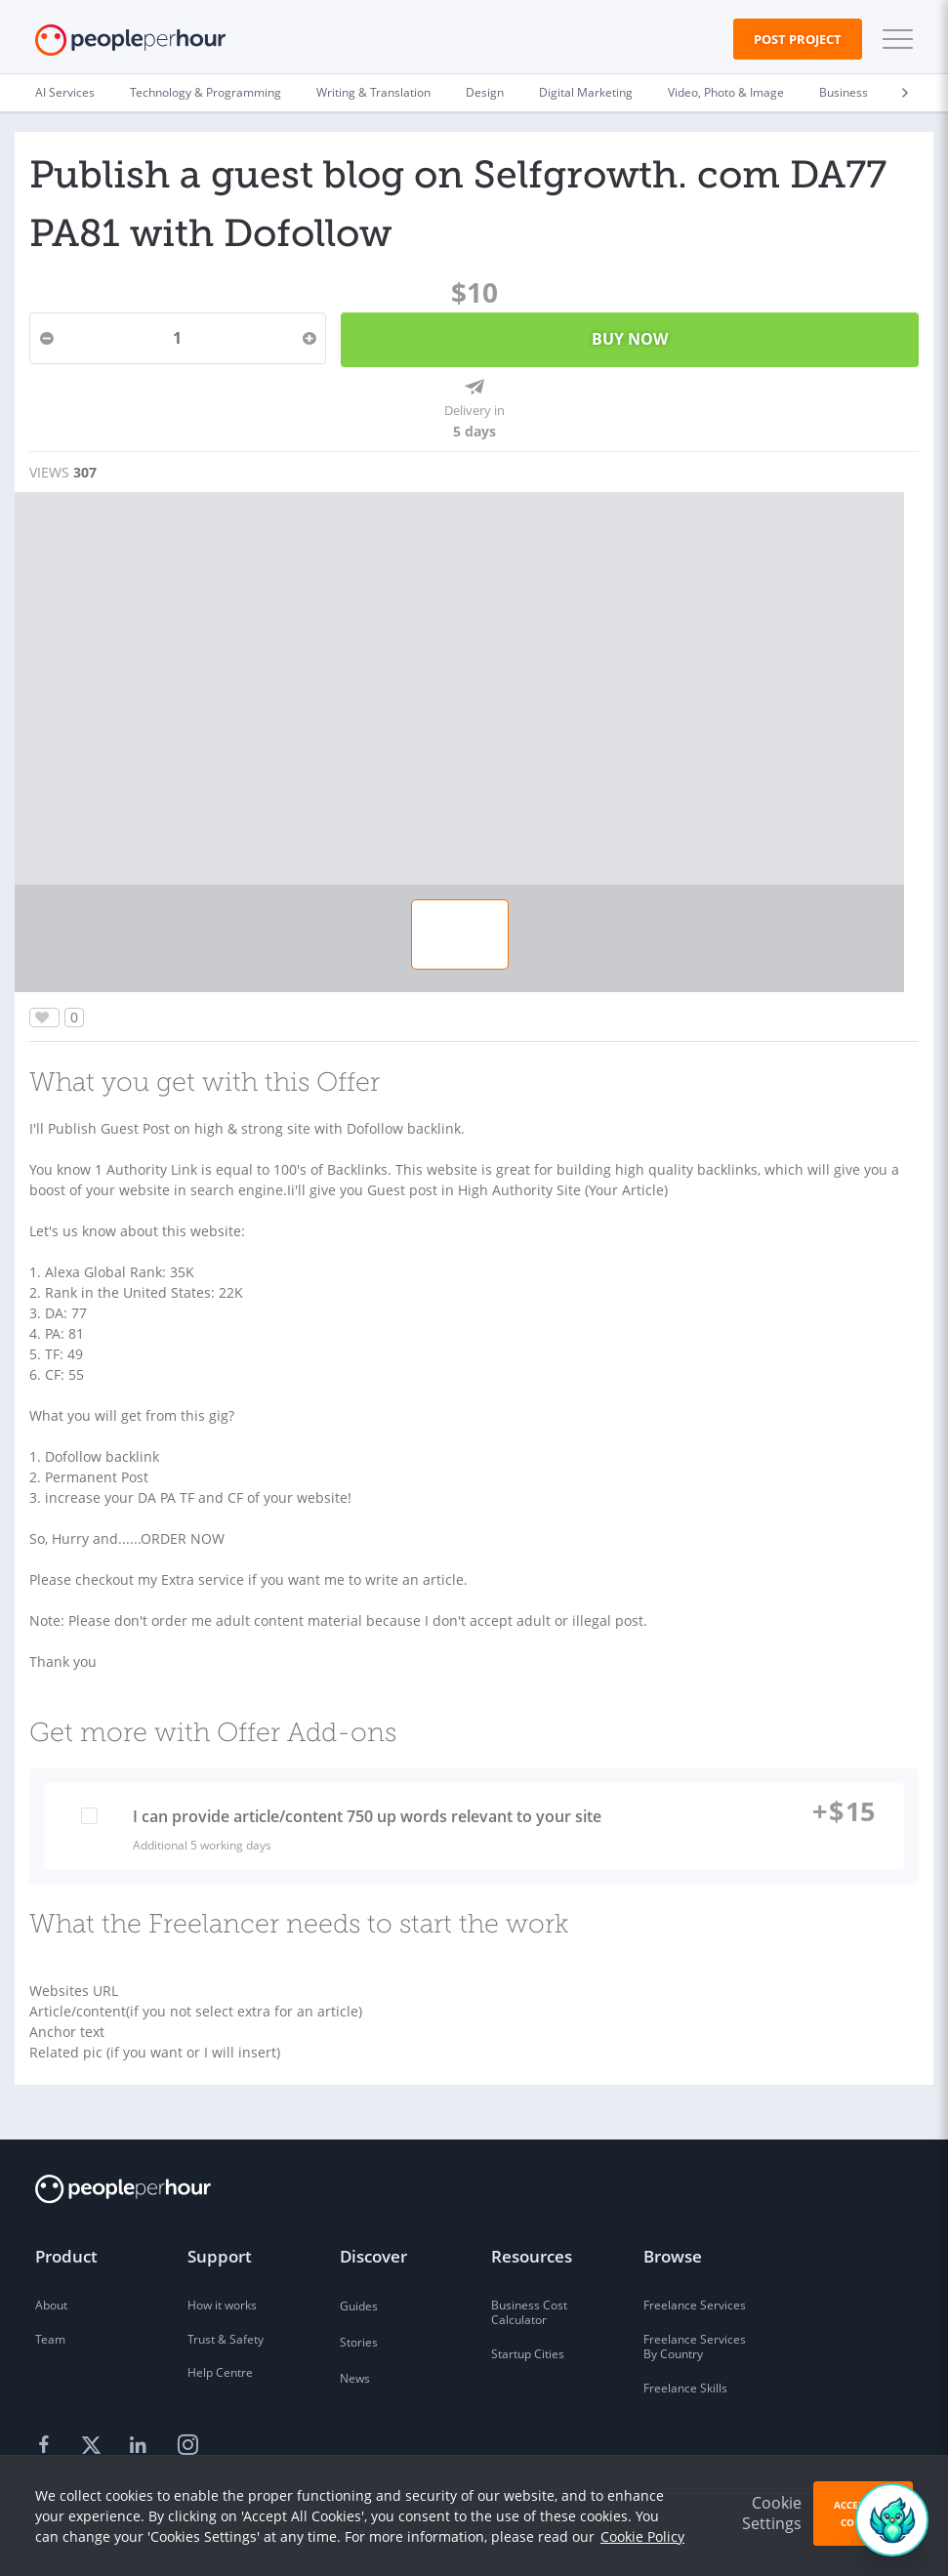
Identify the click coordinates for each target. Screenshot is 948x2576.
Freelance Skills (685, 2388)
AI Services (65, 92)
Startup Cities (527, 2354)
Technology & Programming (205, 92)
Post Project (798, 39)
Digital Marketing (586, 92)
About (51, 2305)
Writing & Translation (373, 92)
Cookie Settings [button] (772, 2513)
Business (843, 92)
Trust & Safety (225, 2339)
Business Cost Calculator (529, 2313)
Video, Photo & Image (726, 92)
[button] (893, 39)
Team (50, 2339)
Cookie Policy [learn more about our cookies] (642, 2536)
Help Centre (220, 2372)
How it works (222, 2305)
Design (485, 92)
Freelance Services (694, 2305)
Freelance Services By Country (694, 2347)
